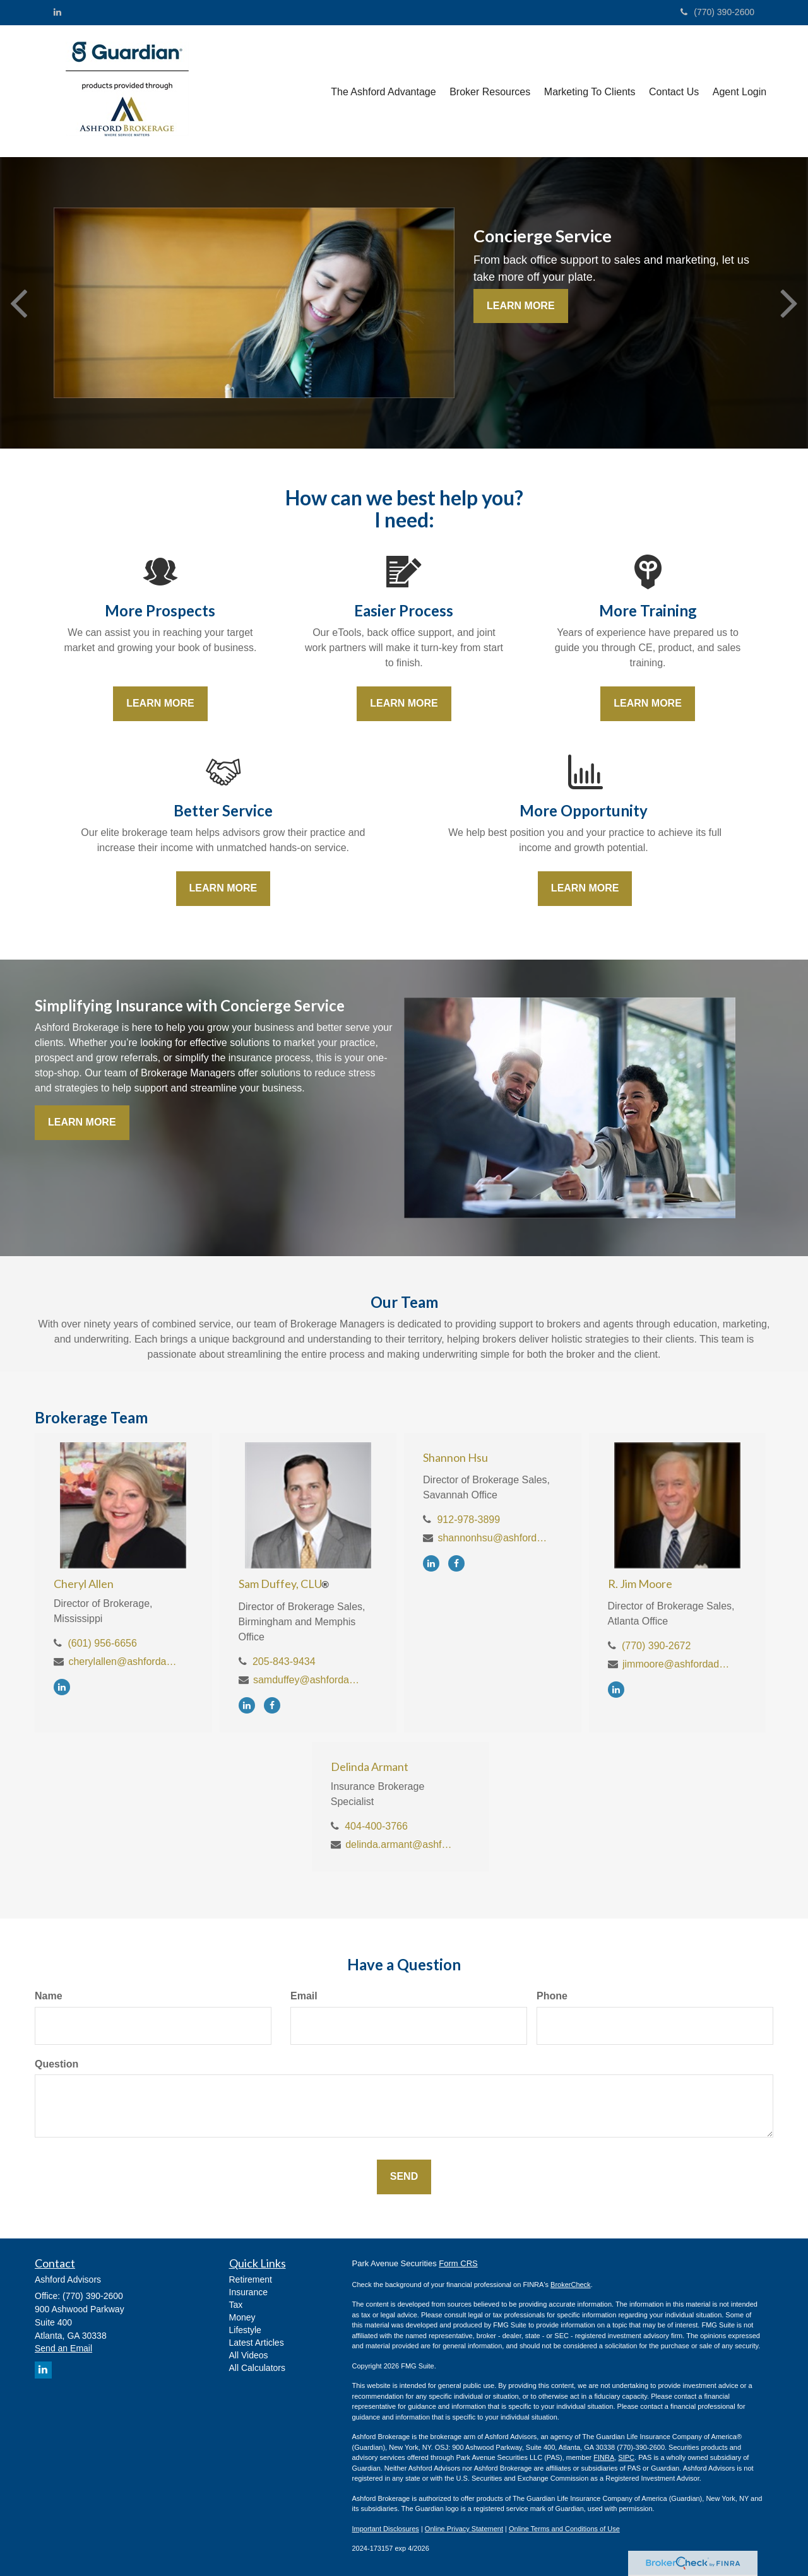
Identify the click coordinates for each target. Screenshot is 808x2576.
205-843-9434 (284, 1661)
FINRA (603, 2457)
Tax (236, 2305)
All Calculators (257, 2368)
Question (56, 2064)
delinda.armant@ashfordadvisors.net (400, 1844)
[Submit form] (404, 2177)
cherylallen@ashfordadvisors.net (123, 1661)
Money (242, 2317)
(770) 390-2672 (656, 1645)
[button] (387, 90)
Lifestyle (245, 2330)
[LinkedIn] (57, 12)
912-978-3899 (468, 1519)
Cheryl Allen (84, 1584)
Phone (552, 1996)
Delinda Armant (369, 1766)
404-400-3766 (376, 1826)
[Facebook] (275, 1705)
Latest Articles (256, 2343)
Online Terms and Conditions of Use (564, 2528)
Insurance (248, 2292)
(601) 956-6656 (102, 1643)
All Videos (248, 2355)
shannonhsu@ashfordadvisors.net (492, 1537)
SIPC (626, 2457)
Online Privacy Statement (464, 2528)
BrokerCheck (570, 2284)
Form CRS (458, 2263)
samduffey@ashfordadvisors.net (308, 1679)
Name (48, 1996)
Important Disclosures (385, 2528)
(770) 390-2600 (717, 12)
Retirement (250, 2279)
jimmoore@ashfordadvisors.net (677, 1664)
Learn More (521, 305)
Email (304, 1996)
